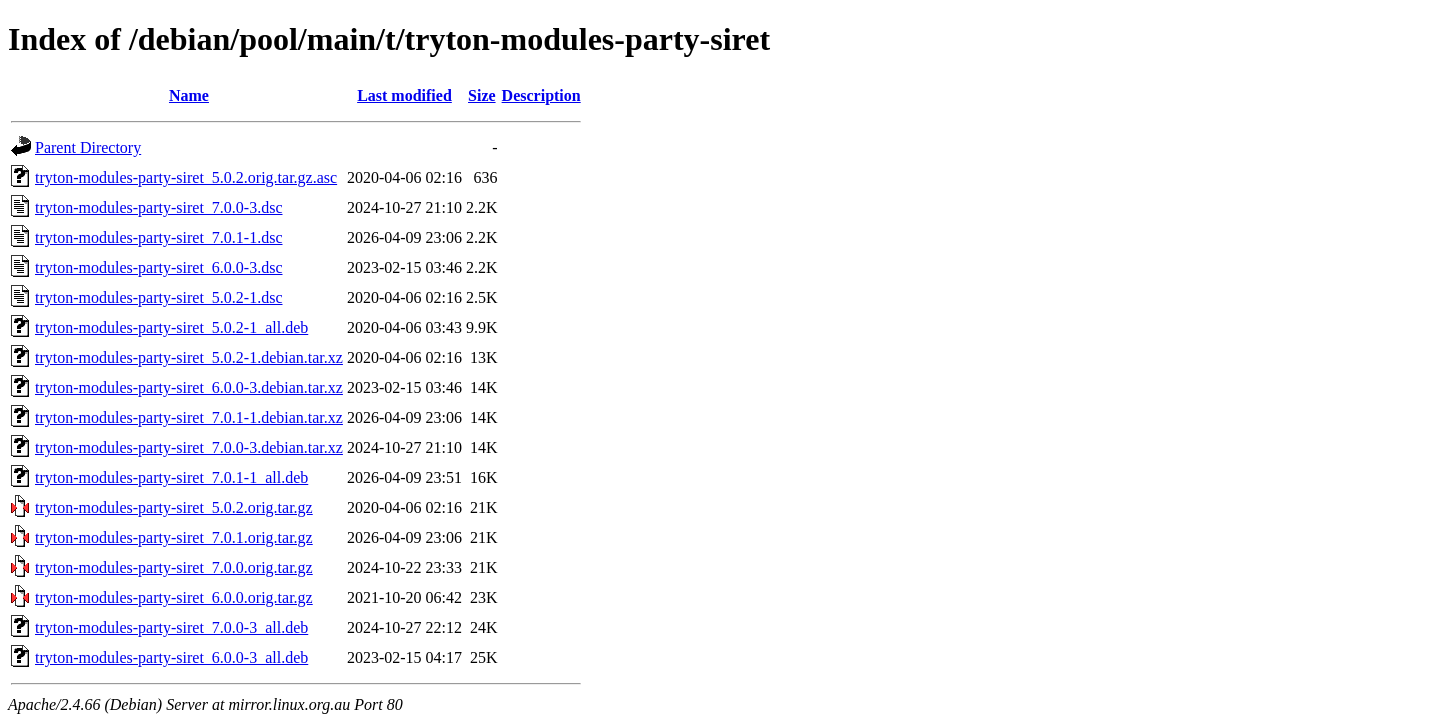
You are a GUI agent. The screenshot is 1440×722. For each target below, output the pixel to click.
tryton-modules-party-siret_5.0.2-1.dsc (159, 297)
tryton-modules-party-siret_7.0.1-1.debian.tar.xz (189, 417)
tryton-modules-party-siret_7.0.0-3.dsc (159, 207)
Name (189, 95)
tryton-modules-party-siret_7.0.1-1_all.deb (171, 477)
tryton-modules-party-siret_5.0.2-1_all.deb (171, 327)
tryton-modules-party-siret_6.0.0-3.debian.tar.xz (189, 387)
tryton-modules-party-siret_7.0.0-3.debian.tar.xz (189, 447)
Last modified (404, 95)
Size (482, 95)
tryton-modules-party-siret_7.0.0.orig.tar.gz (174, 567)
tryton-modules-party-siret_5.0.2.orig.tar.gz (174, 507)
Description (541, 95)
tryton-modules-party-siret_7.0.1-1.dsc (159, 237)
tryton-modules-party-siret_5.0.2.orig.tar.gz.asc (186, 177)
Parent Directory (88, 147)
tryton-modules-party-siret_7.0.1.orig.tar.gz (174, 537)
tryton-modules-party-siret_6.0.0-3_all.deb (171, 657)
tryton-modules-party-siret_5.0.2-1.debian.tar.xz (189, 357)
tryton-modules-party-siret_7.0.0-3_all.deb (171, 627)
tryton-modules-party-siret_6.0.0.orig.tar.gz (174, 597)
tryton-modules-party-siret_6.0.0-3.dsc (159, 267)
